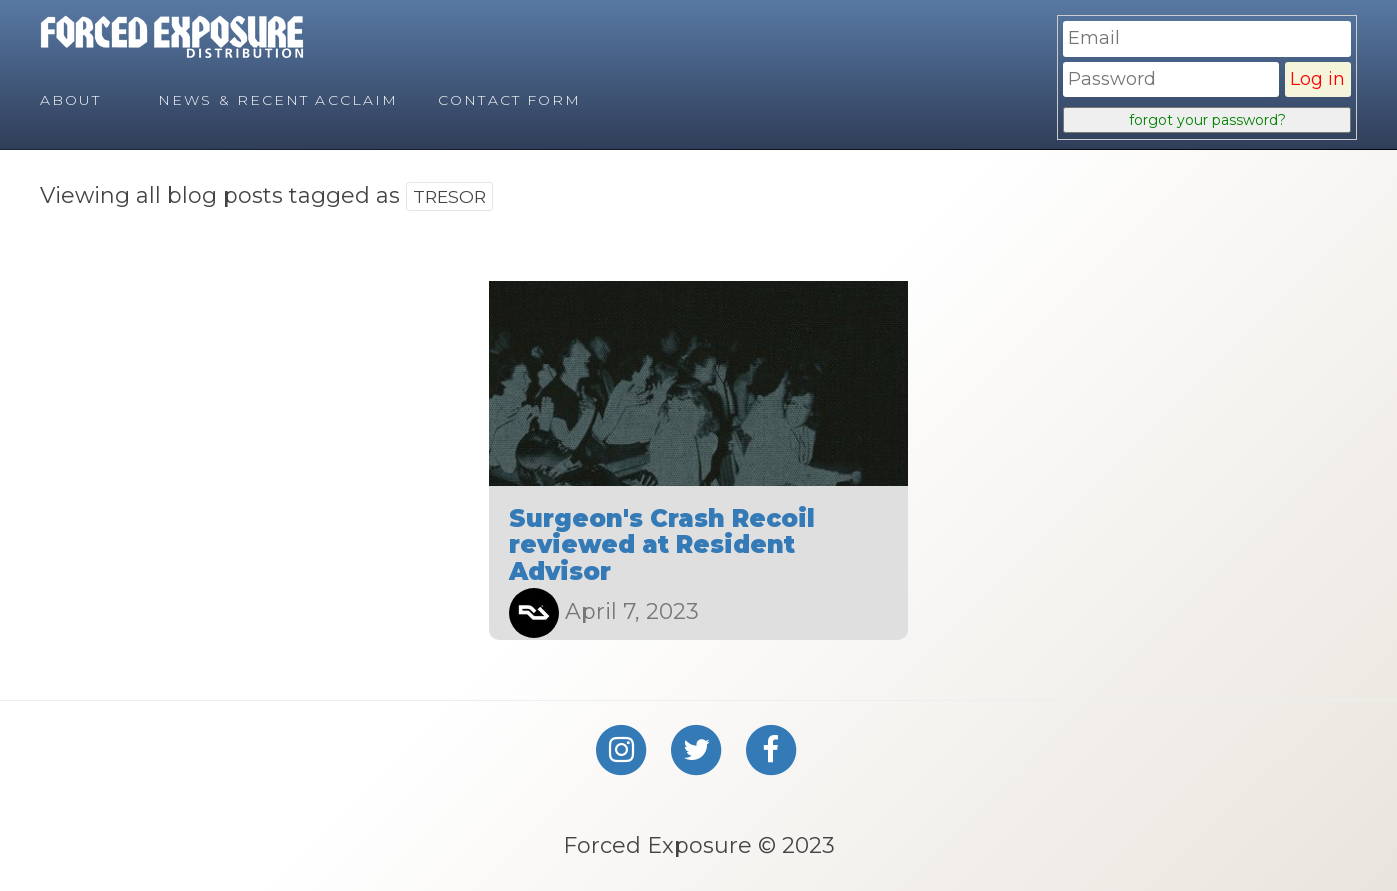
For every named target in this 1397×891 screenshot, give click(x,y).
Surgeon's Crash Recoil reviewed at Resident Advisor (662, 545)
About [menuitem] (71, 100)
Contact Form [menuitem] (509, 100)
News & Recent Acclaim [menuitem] (278, 100)
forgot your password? (1207, 120)
